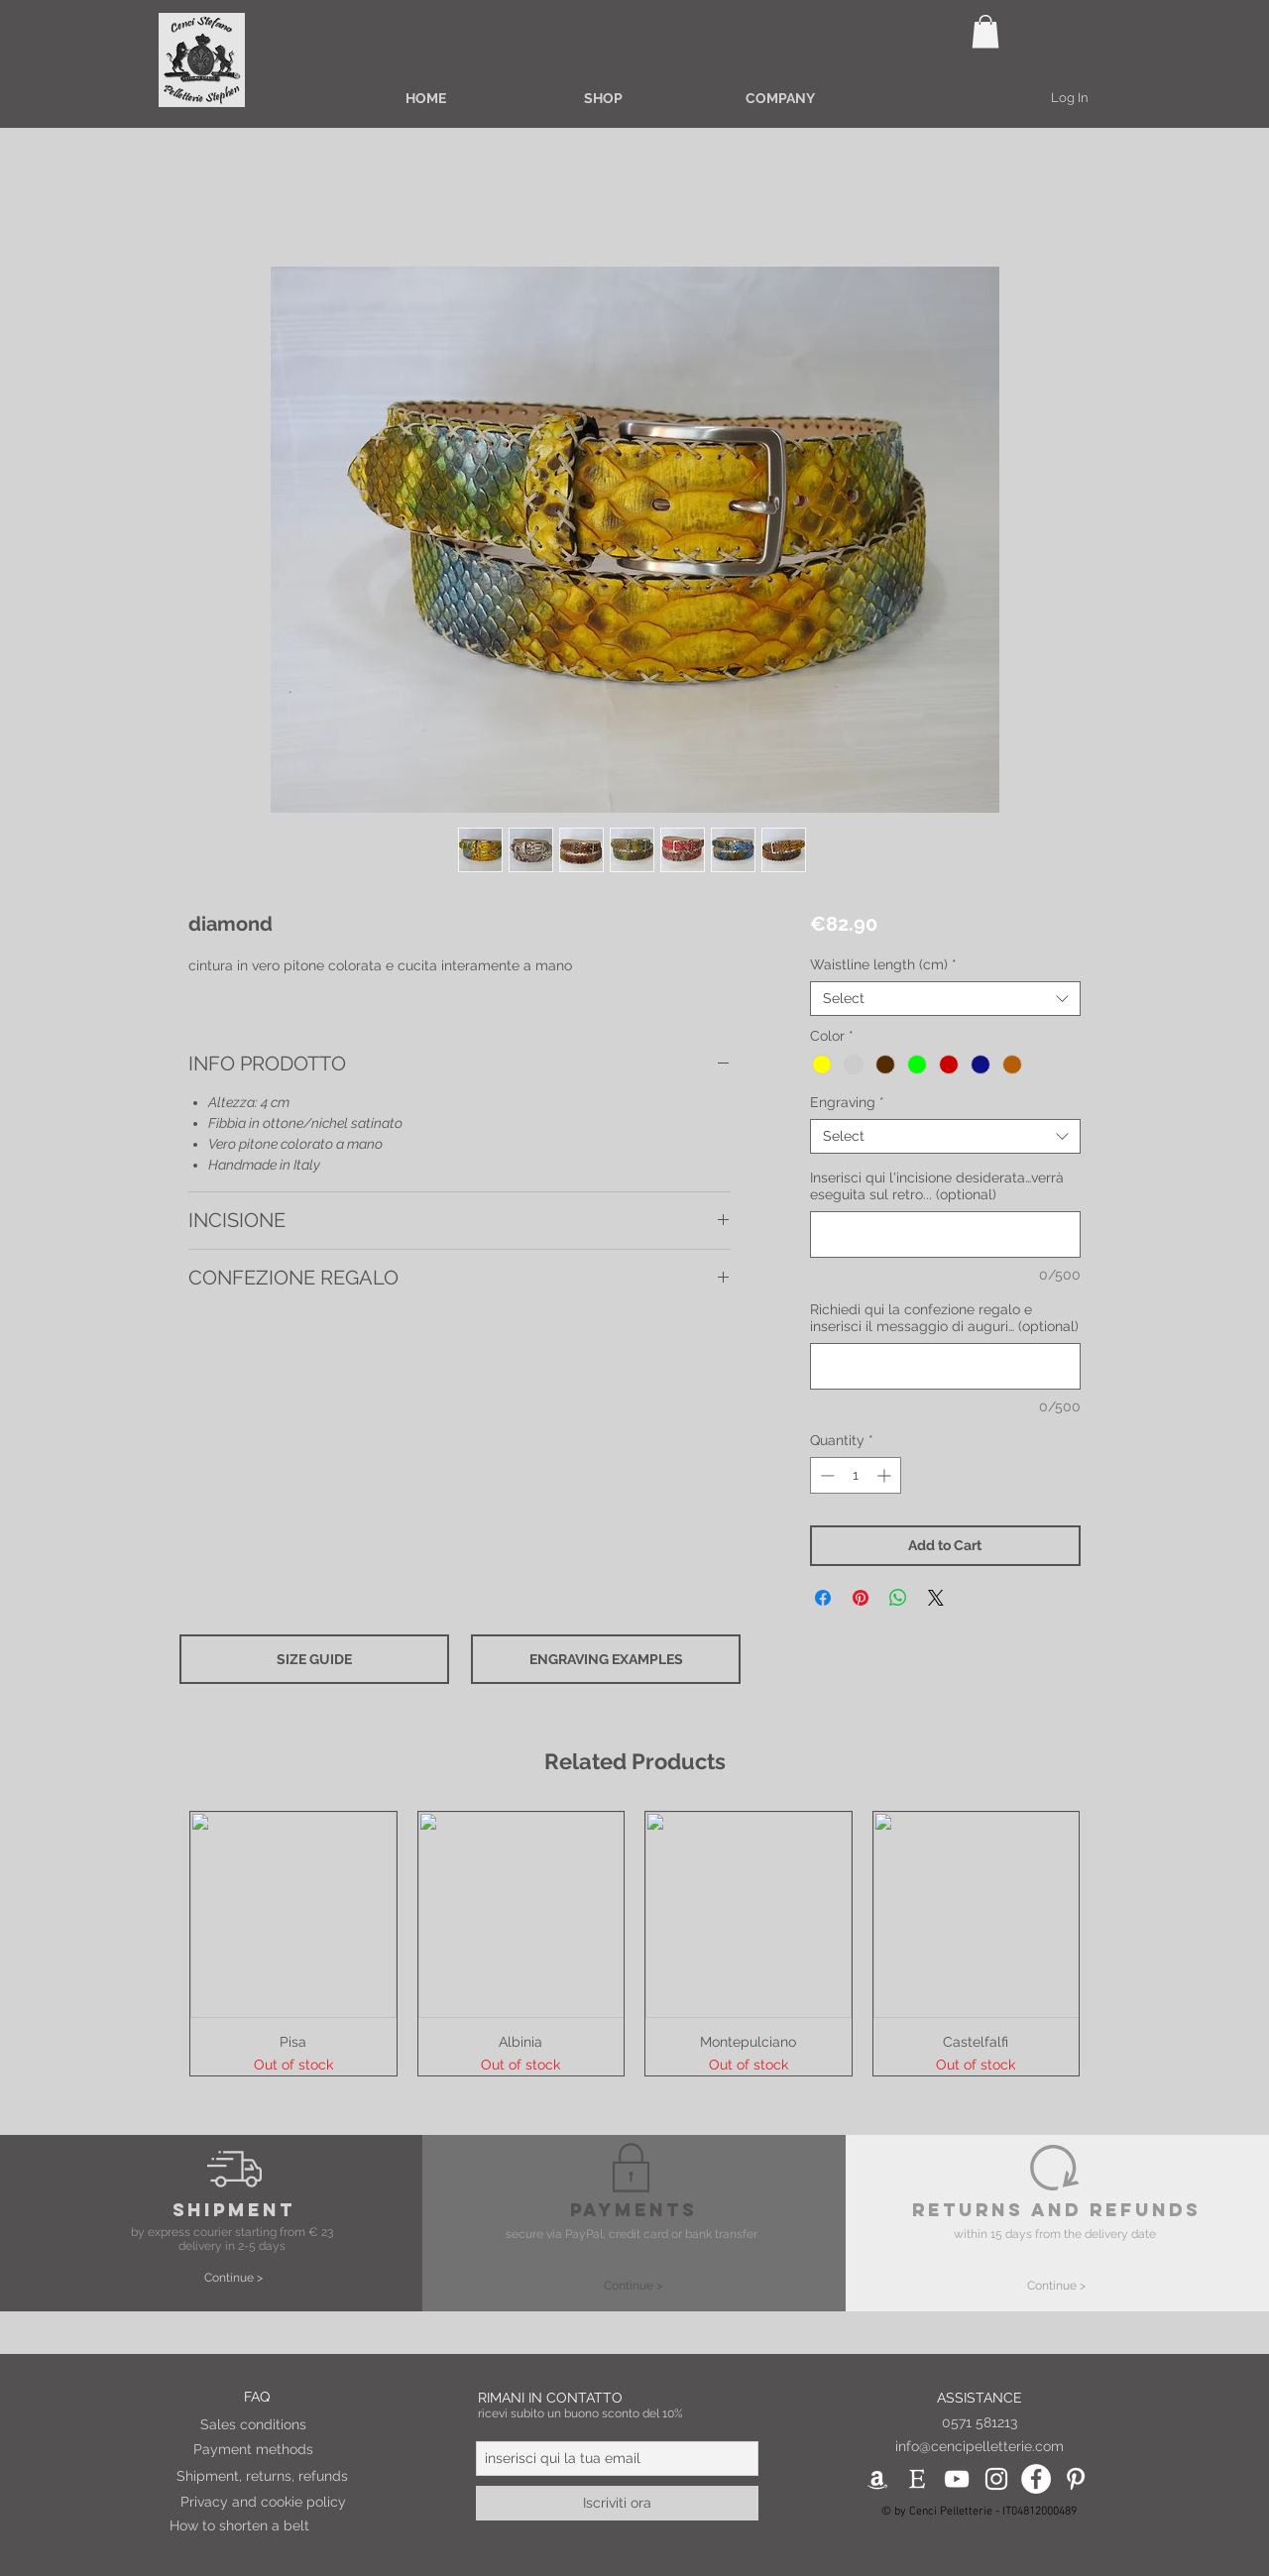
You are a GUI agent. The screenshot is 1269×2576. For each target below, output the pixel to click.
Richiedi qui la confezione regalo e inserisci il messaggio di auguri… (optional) (944, 1317)
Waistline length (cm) (883, 964)
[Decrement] (825, 1475)
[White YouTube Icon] (957, 2479)
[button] (985, 31)
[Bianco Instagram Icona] (996, 2479)
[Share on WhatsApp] (898, 1598)
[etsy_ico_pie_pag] (917, 2479)
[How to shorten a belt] (263, 2526)
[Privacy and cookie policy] (269, 2503)
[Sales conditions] (289, 2425)
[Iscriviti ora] (617, 2503)
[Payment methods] (282, 2450)
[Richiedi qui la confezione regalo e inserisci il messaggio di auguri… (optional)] (945, 1366)
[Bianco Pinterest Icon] (1076, 2479)
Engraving (847, 1102)
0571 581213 (979, 2422)
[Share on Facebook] (823, 1598)
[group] (634, 1943)
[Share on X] (936, 1598)
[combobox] (945, 998)
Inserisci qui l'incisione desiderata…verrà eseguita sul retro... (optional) (937, 1186)
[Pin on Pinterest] (860, 1598)
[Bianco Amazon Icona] (877, 2479)
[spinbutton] (855, 1475)
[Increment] (885, 1475)
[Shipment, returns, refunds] (265, 2477)
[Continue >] (234, 2278)
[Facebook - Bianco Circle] (1036, 2479)
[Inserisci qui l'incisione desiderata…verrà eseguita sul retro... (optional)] (945, 1234)
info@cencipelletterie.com (979, 2446)
